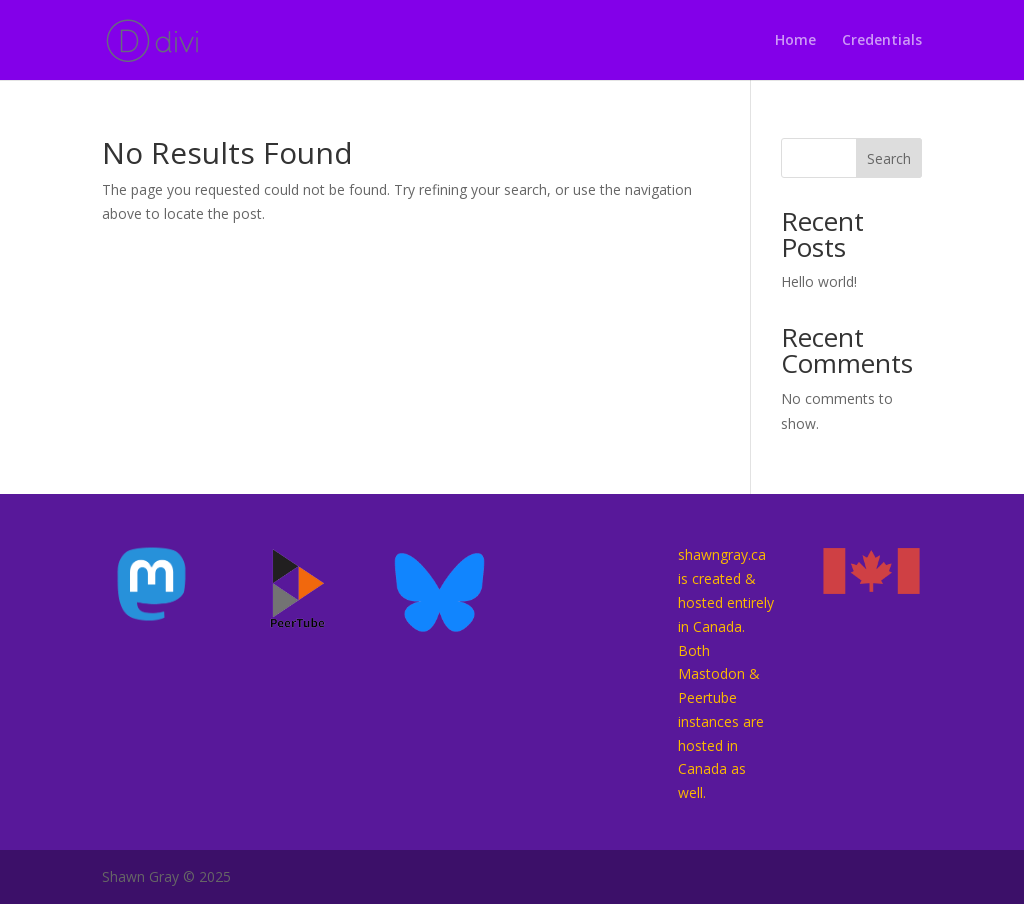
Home (795, 41)
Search (889, 158)
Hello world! (819, 281)
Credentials (882, 41)
